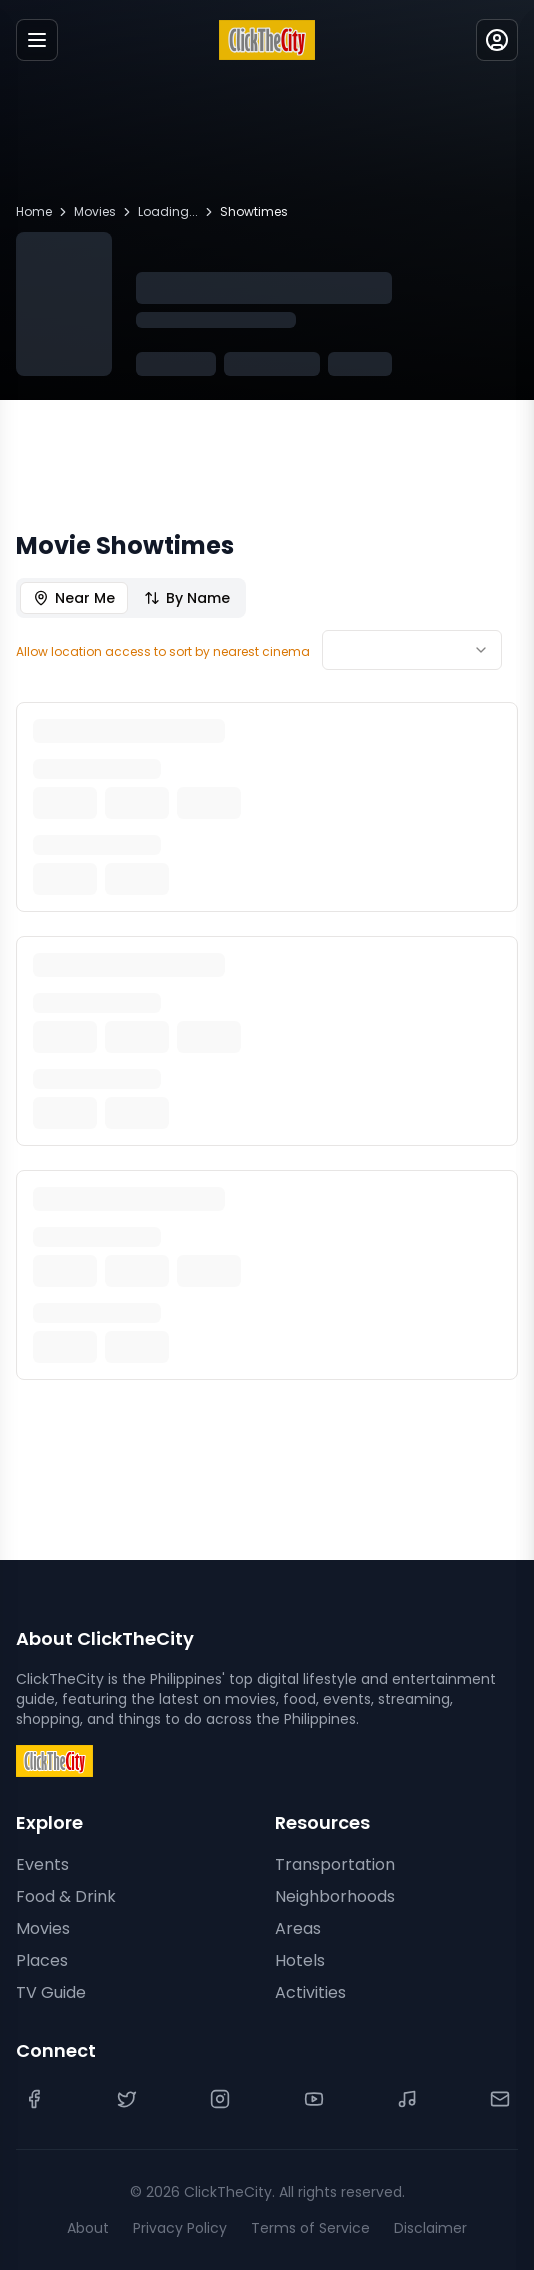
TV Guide (51, 1992)
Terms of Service (310, 2228)
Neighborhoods (335, 1896)
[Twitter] (127, 2099)
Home (34, 212)
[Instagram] (220, 2099)
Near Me (74, 598)
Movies (95, 212)
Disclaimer (430, 2228)
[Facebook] (34, 2099)
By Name (187, 598)
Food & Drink (66, 1896)
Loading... (168, 212)
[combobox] (412, 650)
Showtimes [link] (254, 212)
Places (42, 1960)
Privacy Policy (180, 2228)
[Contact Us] (500, 2099)
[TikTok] (407, 2099)
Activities (310, 1992)
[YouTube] (314, 2099)
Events (42, 1864)
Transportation (335, 1864)
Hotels (300, 1960)
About (88, 2228)
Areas (298, 1928)
